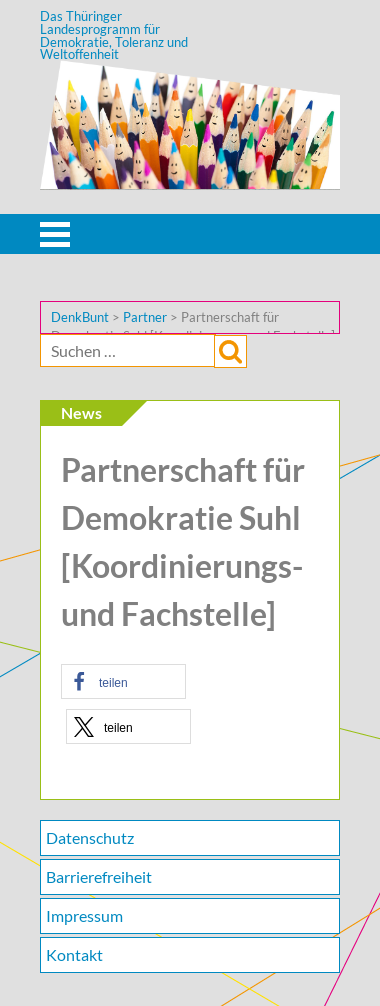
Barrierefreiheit (99, 876)
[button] (123, 681)
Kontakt (74, 954)
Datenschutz (90, 837)
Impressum (84, 915)
